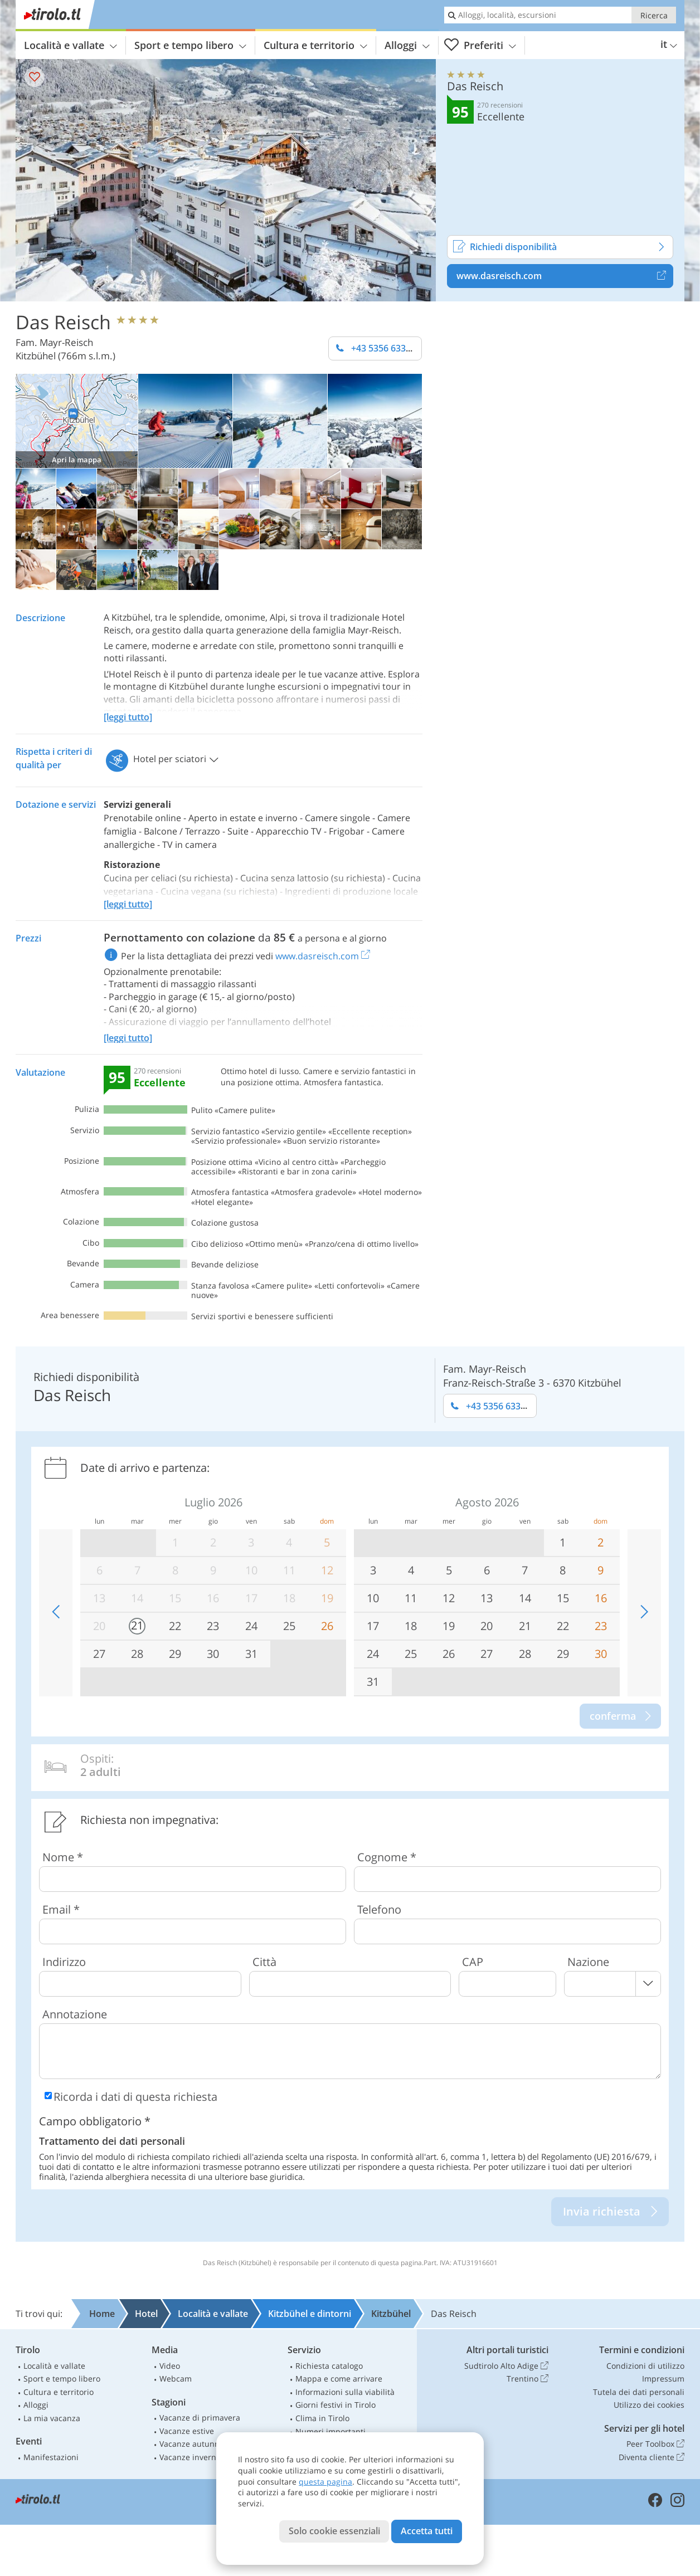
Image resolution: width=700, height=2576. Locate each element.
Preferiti (480, 45)
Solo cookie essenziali (334, 2531)
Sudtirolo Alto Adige (506, 2366)
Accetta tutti (427, 2531)
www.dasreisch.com (564, 275)
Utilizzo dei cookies (649, 2404)
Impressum (663, 2378)
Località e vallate (70, 45)
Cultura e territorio (315, 45)
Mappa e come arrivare (338, 2378)
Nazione (588, 1961)
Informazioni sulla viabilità (345, 2392)
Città (264, 1961)
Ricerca (654, 15)
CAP (472, 1961)
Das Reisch (63, 321)
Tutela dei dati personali (638, 2392)
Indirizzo (64, 1961)
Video (169, 2365)
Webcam (175, 2378)
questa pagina (325, 2481)
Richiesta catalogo (329, 2365)
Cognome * (386, 1857)
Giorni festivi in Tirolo (335, 2404)
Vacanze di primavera (199, 2417)
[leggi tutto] (128, 717)
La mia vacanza (51, 2418)
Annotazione (74, 2014)
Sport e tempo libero (190, 45)
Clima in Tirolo (322, 2418)
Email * (61, 1909)
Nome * (62, 1857)
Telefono (379, 1909)
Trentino (527, 2378)
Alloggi (407, 45)
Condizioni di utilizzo (645, 2365)
